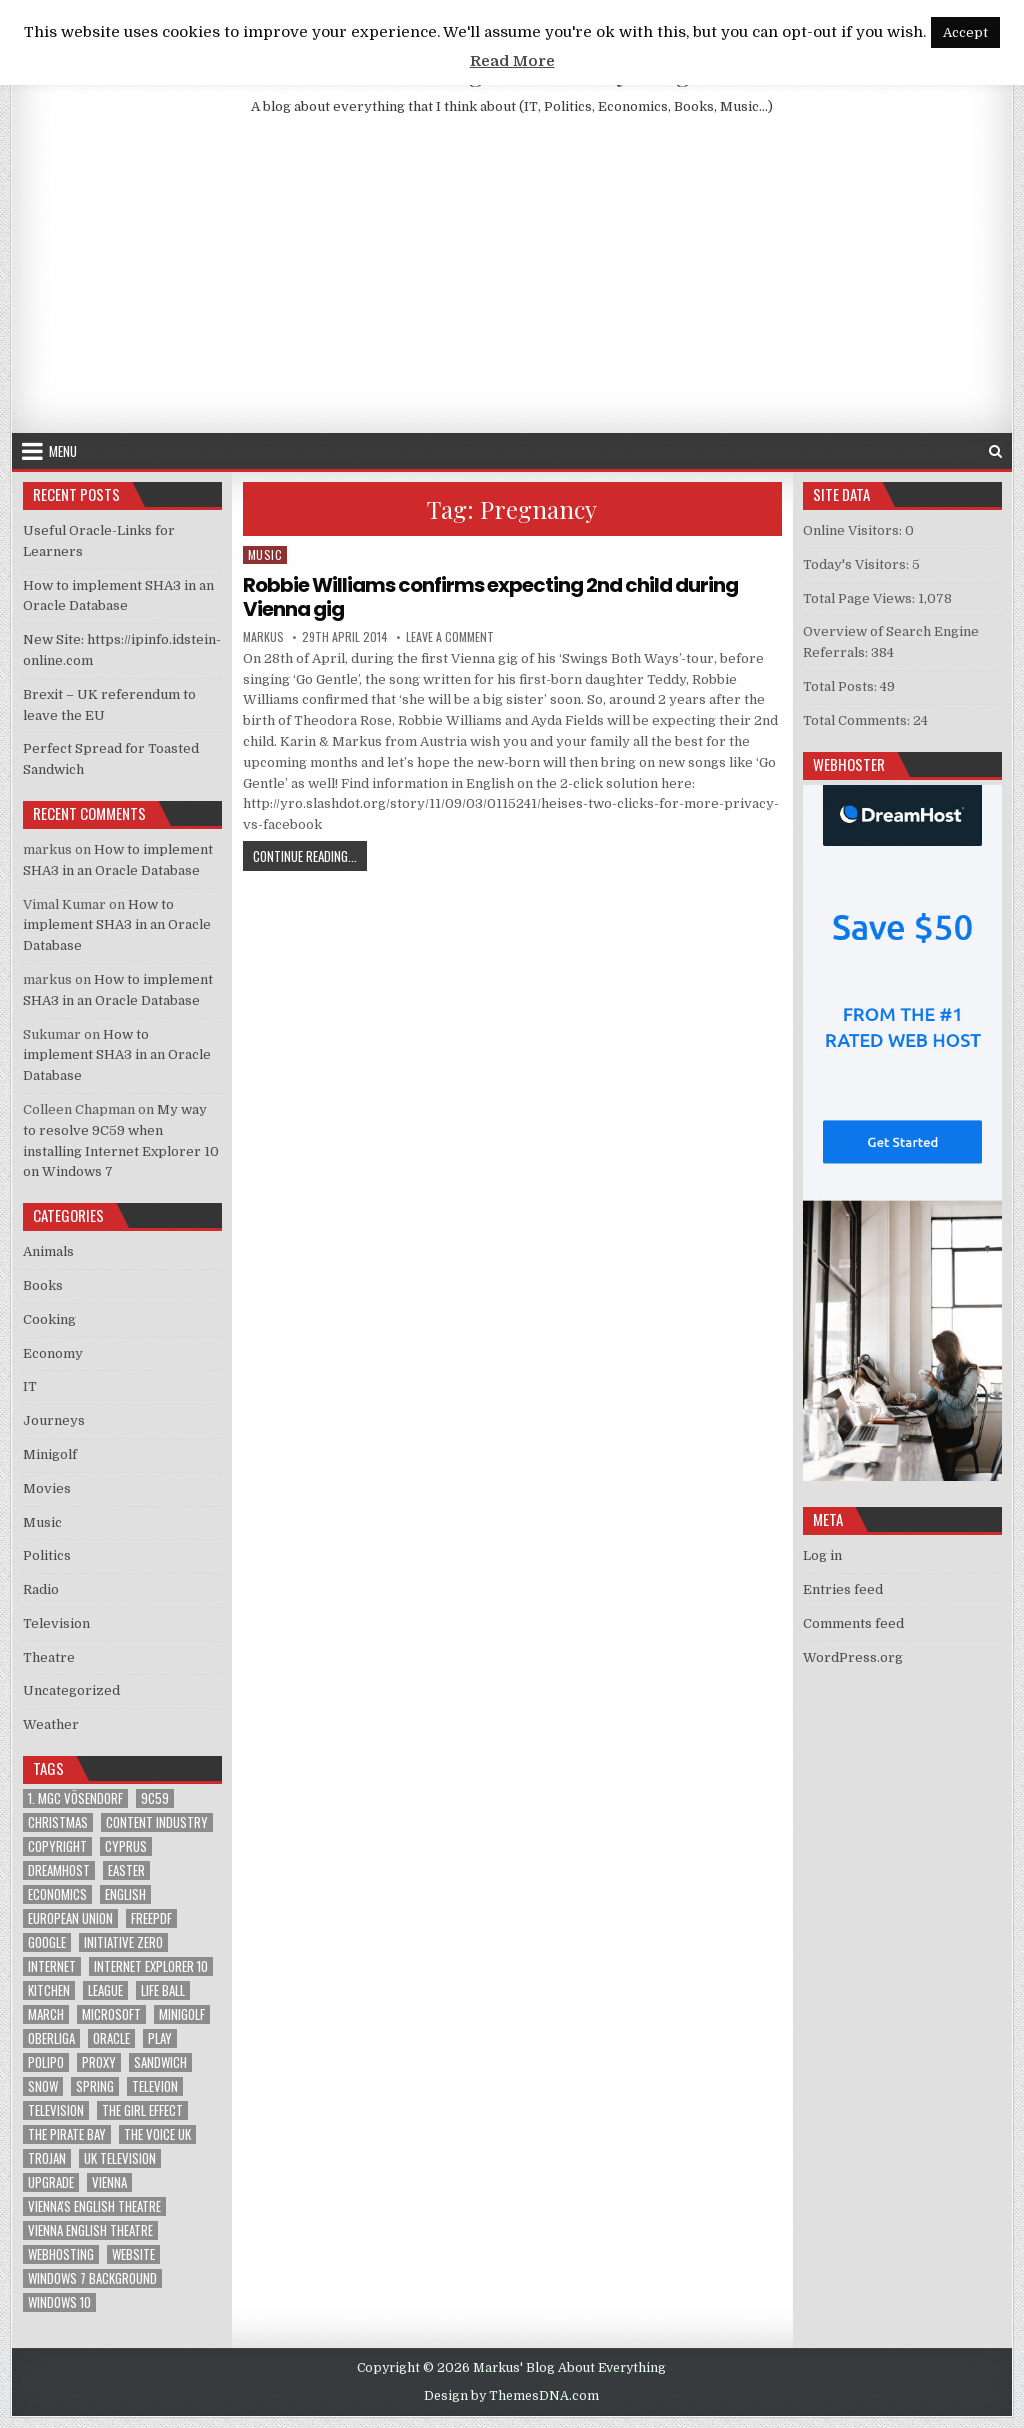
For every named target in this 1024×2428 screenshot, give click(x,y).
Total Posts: (841, 686)
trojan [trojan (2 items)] (47, 2158)
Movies (47, 1488)
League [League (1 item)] (105, 1990)
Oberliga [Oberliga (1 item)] (51, 2038)
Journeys (54, 1420)
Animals (48, 1251)
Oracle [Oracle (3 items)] (111, 2038)
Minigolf (50, 1454)
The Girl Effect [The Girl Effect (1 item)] (142, 2110)
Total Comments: (858, 720)
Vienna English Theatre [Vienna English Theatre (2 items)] (90, 2230)
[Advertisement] (512, 283)
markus (263, 637)
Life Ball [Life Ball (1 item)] (163, 1990)
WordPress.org (853, 1657)
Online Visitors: (854, 530)
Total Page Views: (860, 598)
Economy (53, 1353)
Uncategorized (71, 1690)
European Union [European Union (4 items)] (70, 1918)
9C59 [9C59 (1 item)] (155, 1798)
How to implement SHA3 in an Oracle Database (117, 925)
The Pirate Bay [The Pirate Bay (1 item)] (67, 2134)
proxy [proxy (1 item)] (99, 2062)
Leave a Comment (450, 637)
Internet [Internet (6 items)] (52, 1966)
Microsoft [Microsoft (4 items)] (111, 2014)
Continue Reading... (310, 855)
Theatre (49, 1657)
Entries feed (843, 1589)
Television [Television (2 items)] (56, 2110)
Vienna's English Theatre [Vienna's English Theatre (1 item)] (94, 2206)
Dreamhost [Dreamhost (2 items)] (59, 1870)
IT (30, 1386)
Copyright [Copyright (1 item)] (57, 1846)
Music (265, 554)
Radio (41, 1589)
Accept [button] (965, 32)
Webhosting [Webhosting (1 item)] (61, 2254)
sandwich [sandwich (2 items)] (160, 2062)
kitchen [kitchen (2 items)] (49, 1990)
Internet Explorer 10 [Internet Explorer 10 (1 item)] (151, 1966)
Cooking (49, 1319)
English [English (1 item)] (125, 1894)
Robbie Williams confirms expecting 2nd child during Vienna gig (490, 597)
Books (43, 1285)
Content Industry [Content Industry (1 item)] (157, 1822)
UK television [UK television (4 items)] (120, 2158)
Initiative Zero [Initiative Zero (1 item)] (123, 1942)
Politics (47, 1555)
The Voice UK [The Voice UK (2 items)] (157, 2134)
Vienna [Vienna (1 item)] (109, 2182)
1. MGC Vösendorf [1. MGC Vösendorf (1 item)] (75, 1798)
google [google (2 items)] (47, 1942)
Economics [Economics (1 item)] (57, 1894)
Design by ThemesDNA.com (511, 2396)
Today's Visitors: (857, 564)
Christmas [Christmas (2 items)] (58, 1822)
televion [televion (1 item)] (155, 2086)
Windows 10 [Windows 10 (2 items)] (59, 2302)
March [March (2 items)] (46, 2014)
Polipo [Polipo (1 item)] (46, 2062)
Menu (63, 451)
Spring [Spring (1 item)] (95, 2086)
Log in (822, 1555)
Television (56, 1623)
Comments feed (853, 1623)
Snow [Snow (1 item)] (43, 2086)
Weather (51, 1724)
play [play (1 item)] (160, 2038)
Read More (512, 61)
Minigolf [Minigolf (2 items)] (182, 2014)
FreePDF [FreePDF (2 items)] (151, 1918)
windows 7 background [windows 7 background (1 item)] (92, 2278)
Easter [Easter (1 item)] (126, 1870)
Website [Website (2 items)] (133, 2254)
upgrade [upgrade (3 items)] (51, 2182)
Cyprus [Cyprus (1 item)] (126, 1846)
